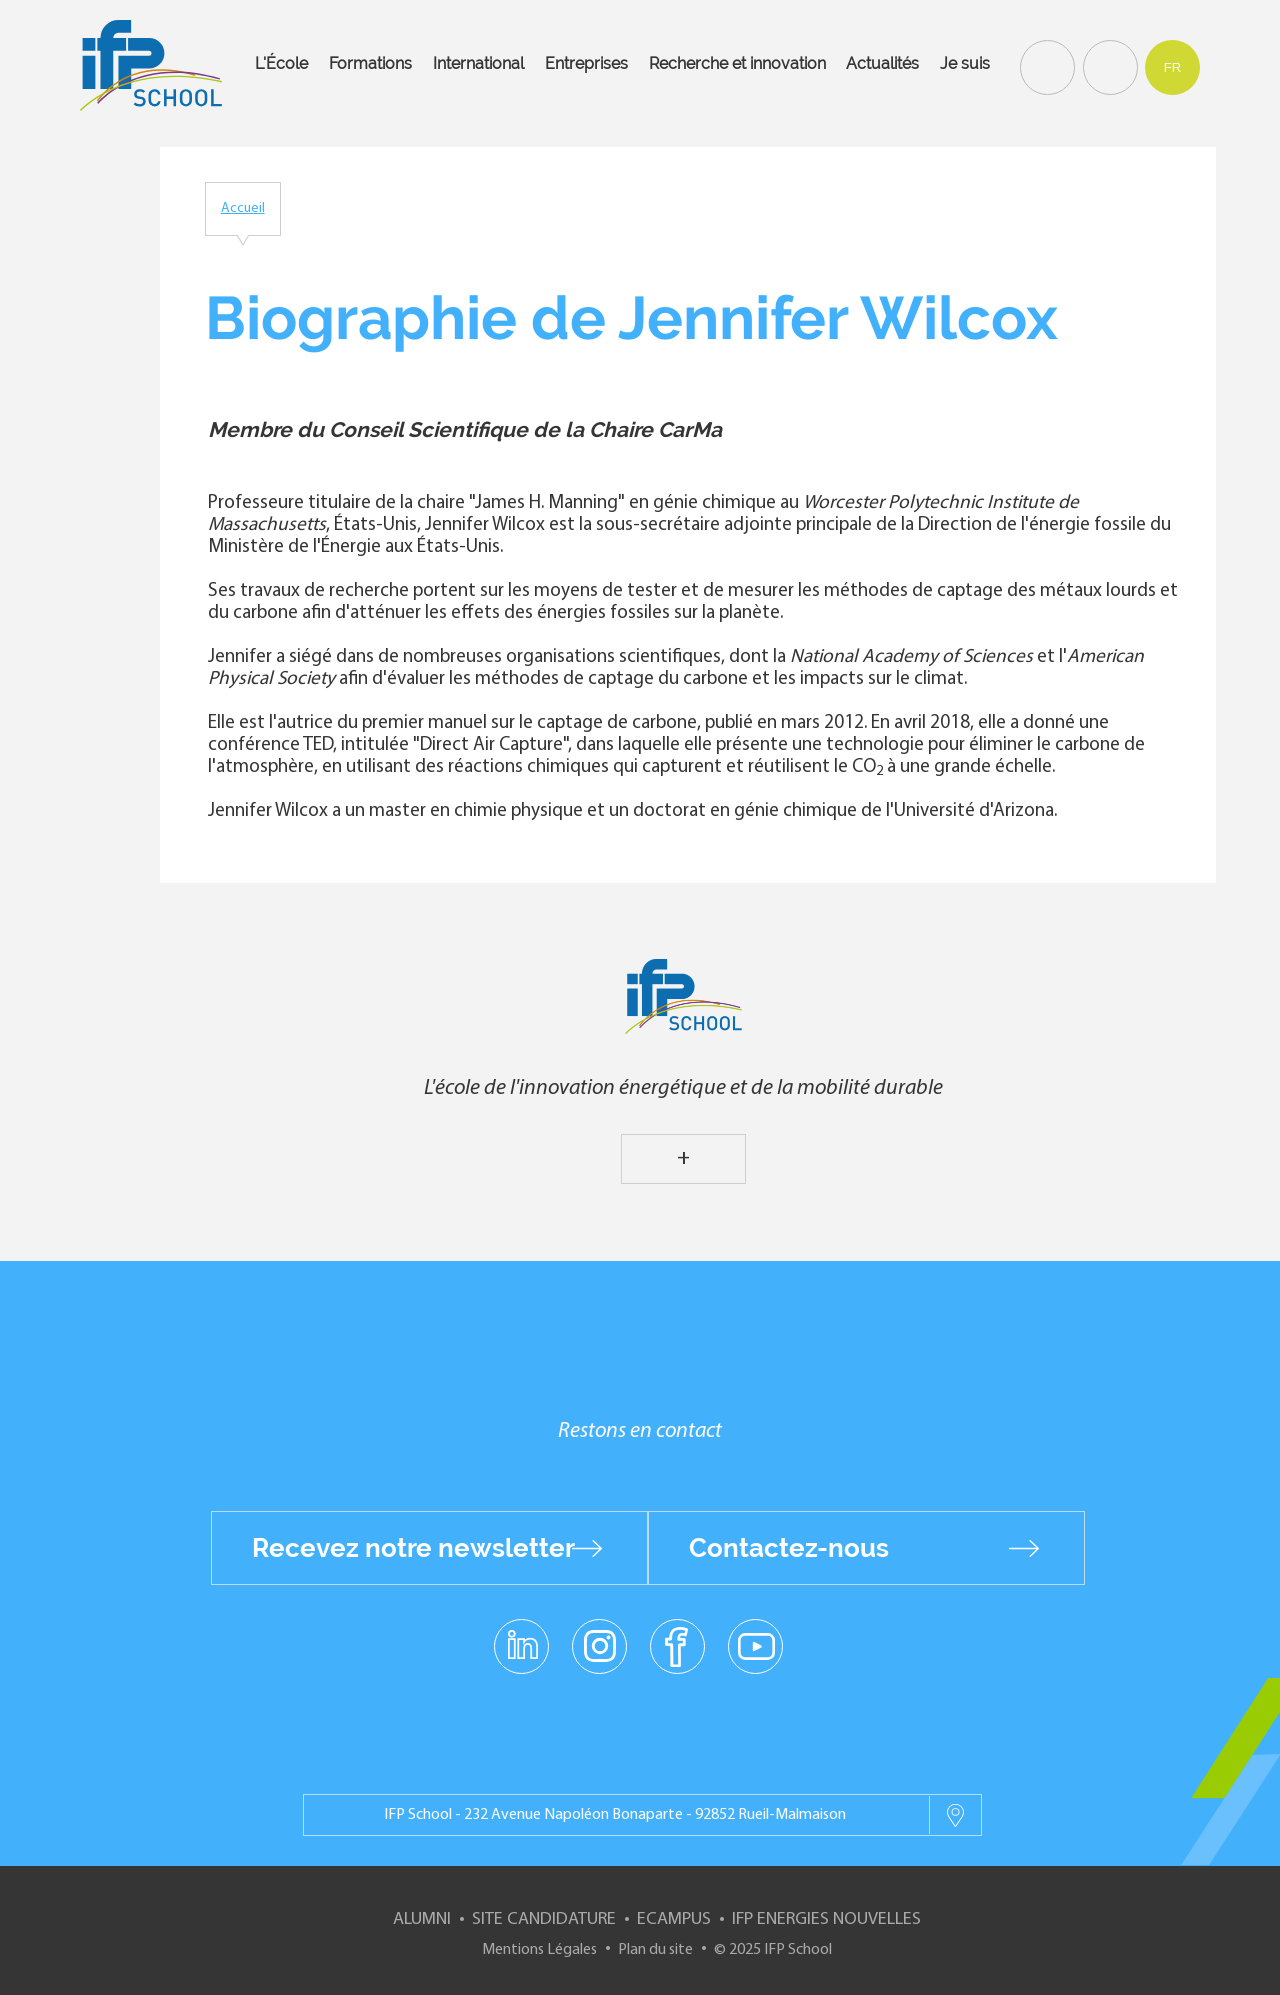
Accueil (243, 208)
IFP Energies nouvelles (826, 1919)
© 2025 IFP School (773, 1950)
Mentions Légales (539, 1950)
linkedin (521, 1634)
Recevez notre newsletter (413, 1548)
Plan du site (655, 1950)
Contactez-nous (789, 1548)
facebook (677, 1645)
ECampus (674, 1919)
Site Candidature (544, 1919)
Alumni (422, 1919)
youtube (755, 1645)
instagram (599, 1645)
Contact (1108, 66)
